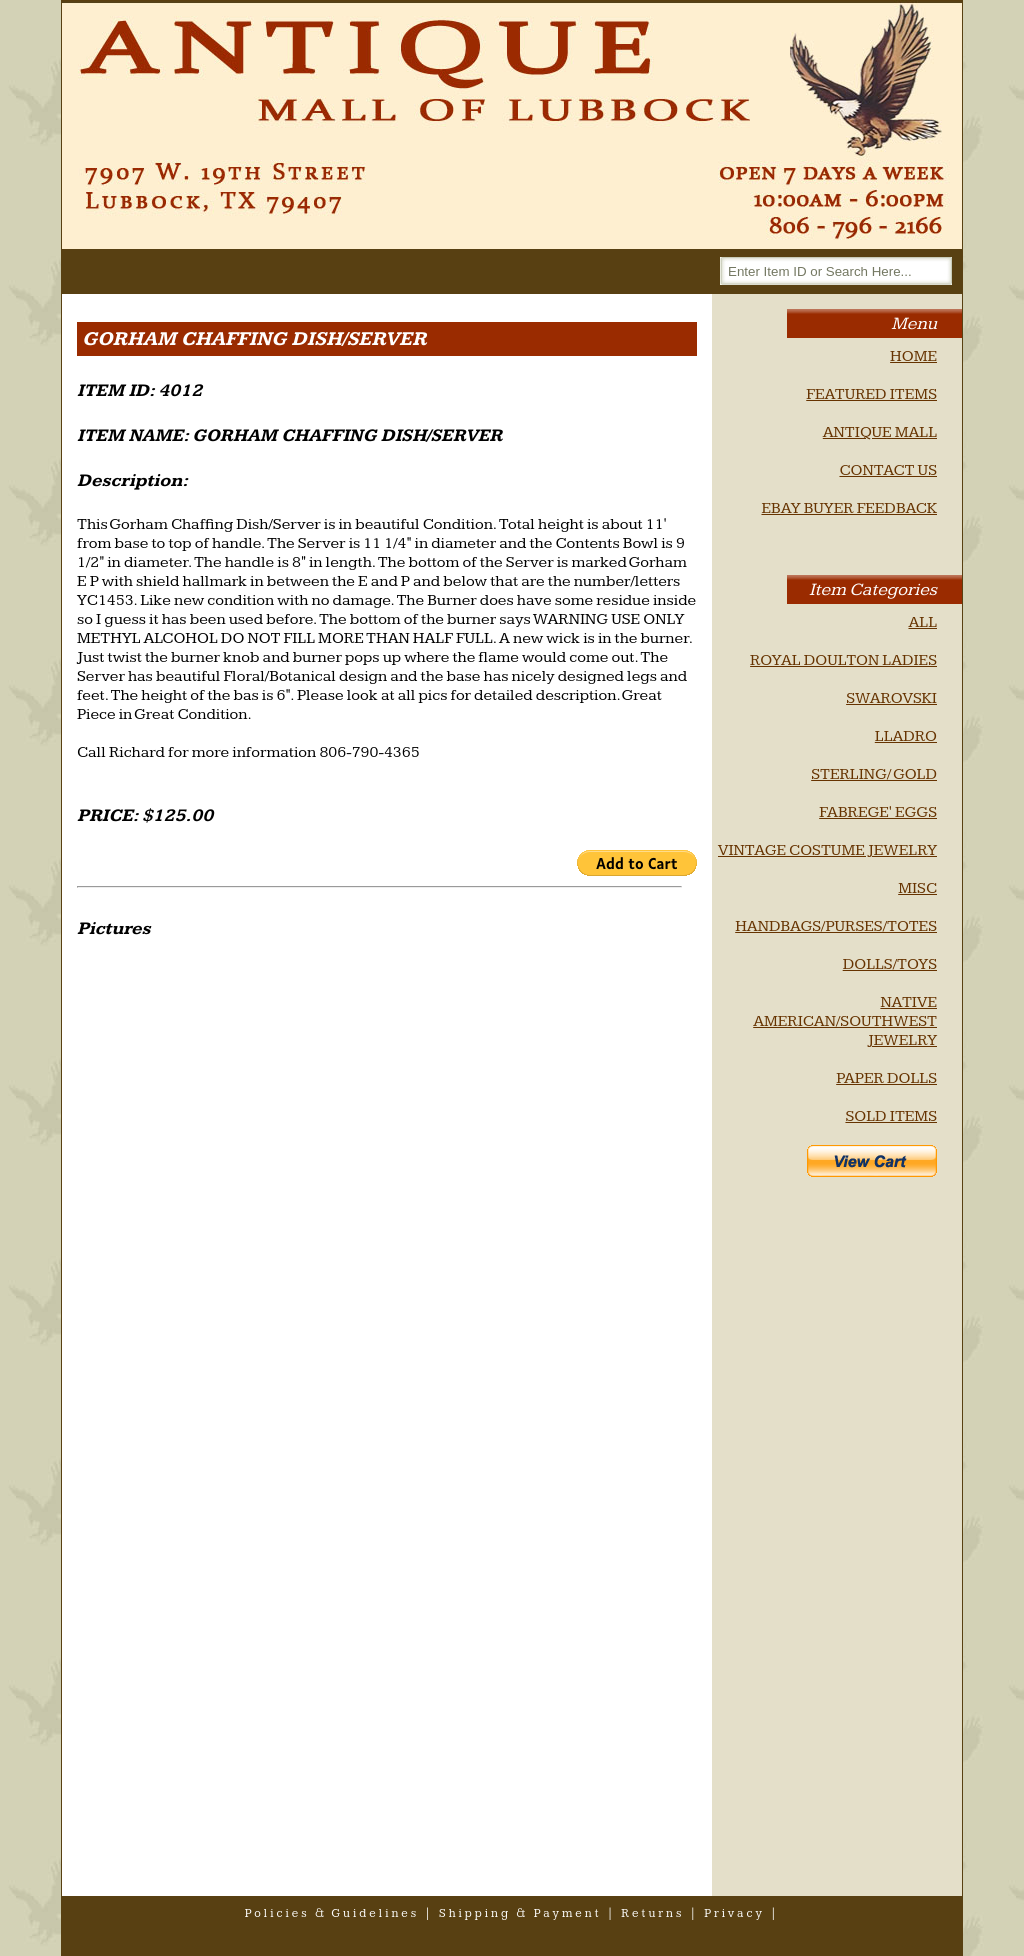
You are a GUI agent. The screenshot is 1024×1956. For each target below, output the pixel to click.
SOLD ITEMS (891, 1116)
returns (652, 1913)
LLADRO (906, 736)
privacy (734, 1913)
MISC (917, 888)
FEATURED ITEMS (871, 394)
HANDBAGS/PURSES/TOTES (836, 926)
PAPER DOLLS (886, 1078)
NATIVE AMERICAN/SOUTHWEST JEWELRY (845, 1021)
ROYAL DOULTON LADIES (843, 660)
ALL (922, 622)
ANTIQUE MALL (880, 432)
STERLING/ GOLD (874, 774)
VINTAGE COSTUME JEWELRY (827, 850)
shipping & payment (520, 1913)
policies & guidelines (332, 1913)
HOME (913, 356)
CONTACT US (888, 470)
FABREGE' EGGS (878, 812)
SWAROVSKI (891, 698)
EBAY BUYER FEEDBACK (849, 508)
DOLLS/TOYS (890, 964)
